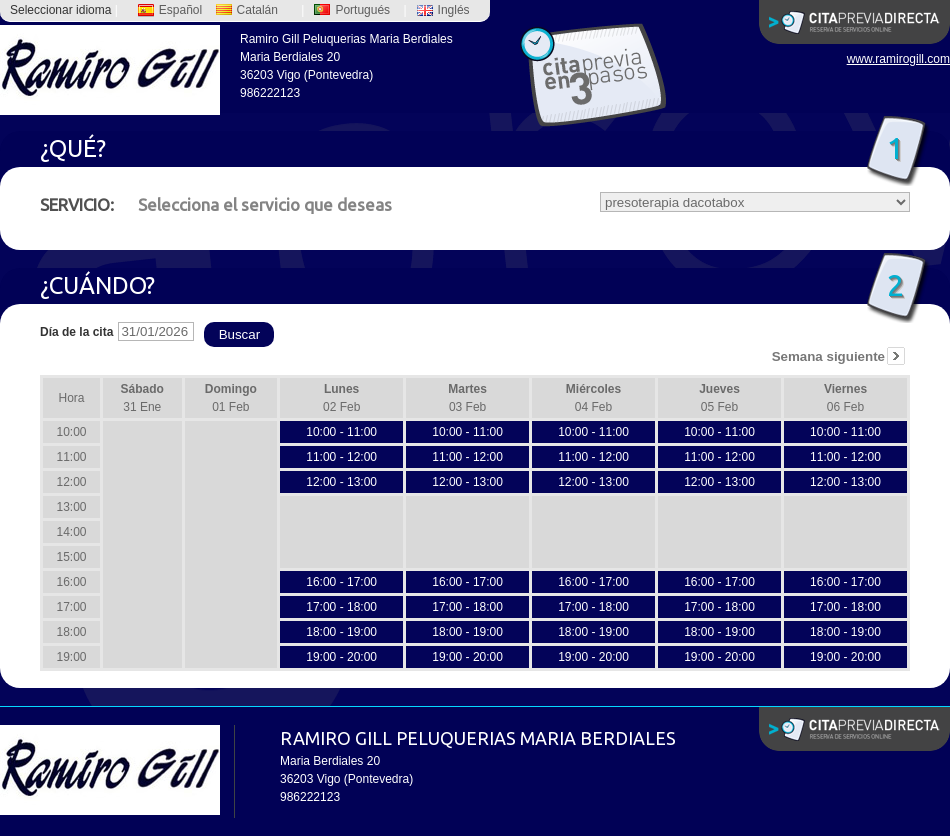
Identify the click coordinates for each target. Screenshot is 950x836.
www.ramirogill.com (898, 59)
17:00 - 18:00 (341, 607)
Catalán (247, 10)
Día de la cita (76, 332)
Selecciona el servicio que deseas (216, 204)
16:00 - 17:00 (341, 582)
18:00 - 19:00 (341, 632)
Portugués (352, 10)
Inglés (443, 10)
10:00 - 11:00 (341, 432)
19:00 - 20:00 (341, 657)
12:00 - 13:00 (341, 482)
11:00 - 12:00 (341, 457)
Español (170, 10)
